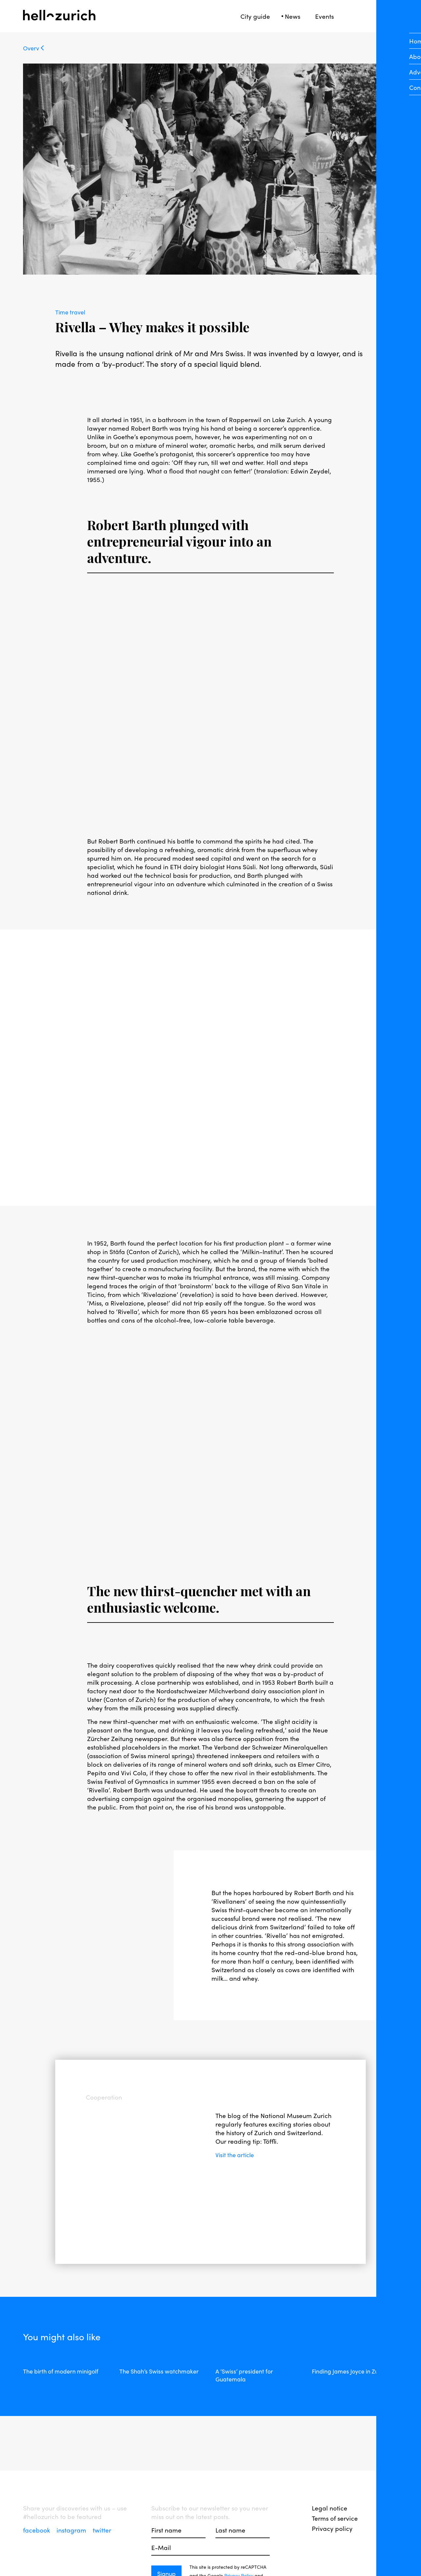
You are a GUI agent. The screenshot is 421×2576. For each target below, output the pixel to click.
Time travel (71, 311)
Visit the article (236, 2154)
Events (324, 16)
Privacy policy (332, 2528)
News (292, 16)
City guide (255, 16)
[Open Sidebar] (394, 16)
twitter (102, 2530)
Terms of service (335, 2518)
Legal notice (329, 2508)
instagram (72, 2530)
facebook (37, 2530)
